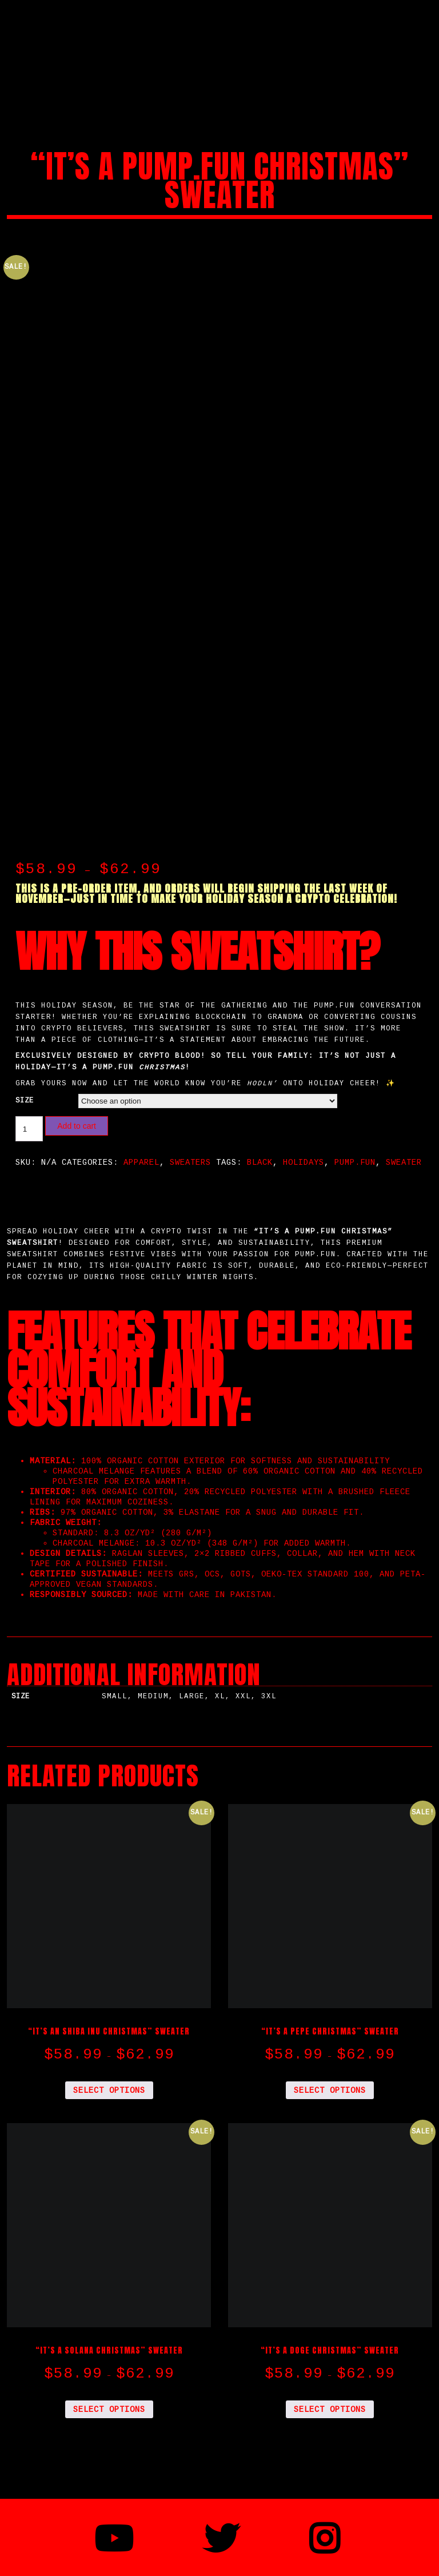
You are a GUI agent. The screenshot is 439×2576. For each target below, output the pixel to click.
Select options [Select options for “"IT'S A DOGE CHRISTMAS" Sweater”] (330, 2381)
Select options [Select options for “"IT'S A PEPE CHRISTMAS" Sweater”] (330, 2062)
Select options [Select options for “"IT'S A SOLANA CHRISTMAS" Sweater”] (109, 2381)
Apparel (141, 1134)
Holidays (303, 1134)
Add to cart (76, 1097)
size (24, 1072)
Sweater (404, 1134)
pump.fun (355, 1134)
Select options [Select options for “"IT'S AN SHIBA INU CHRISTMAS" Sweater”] (109, 2062)
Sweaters (190, 1134)
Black (260, 1134)
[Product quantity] (29, 1100)
